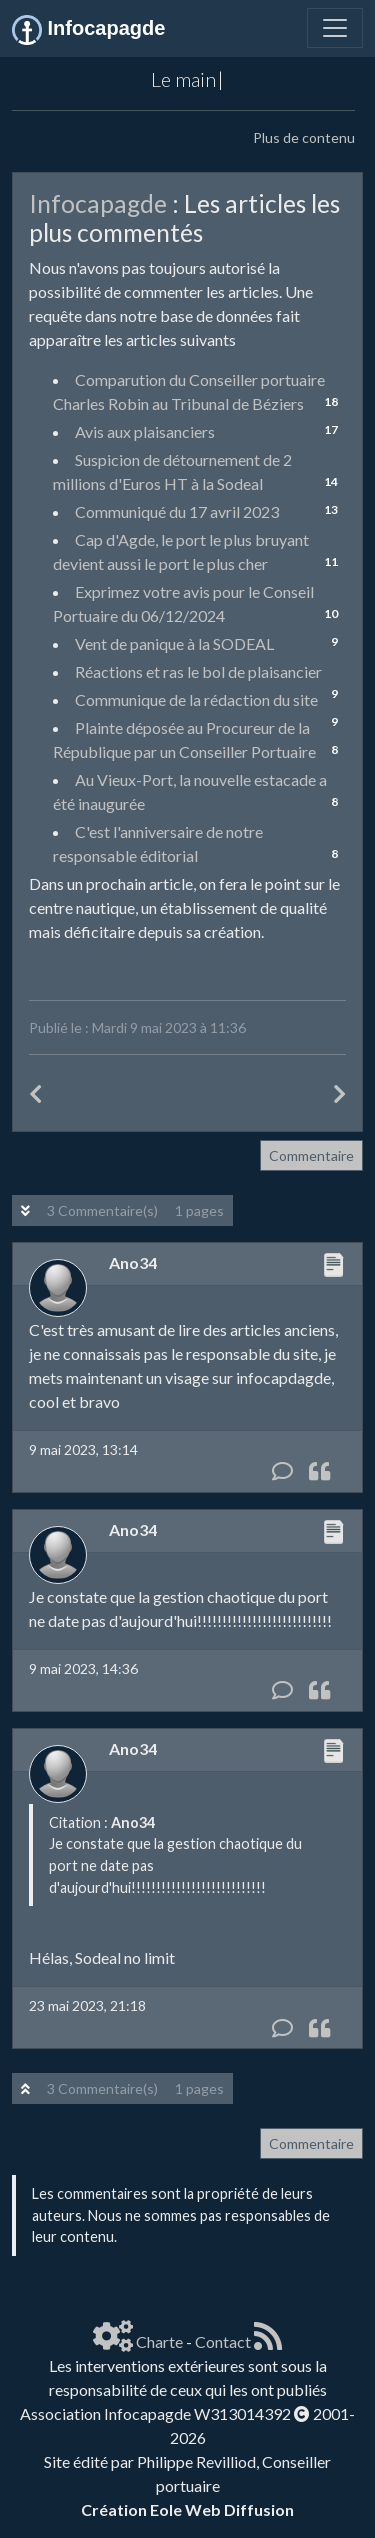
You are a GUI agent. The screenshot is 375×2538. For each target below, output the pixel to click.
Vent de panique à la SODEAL (174, 643)
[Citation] (319, 1471)
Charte (159, 2341)
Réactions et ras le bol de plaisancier (198, 671)
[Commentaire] (282, 1471)
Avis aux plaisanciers (145, 431)
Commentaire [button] (311, 1155)
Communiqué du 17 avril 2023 (177, 511)
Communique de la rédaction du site (196, 699)
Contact (223, 2341)
